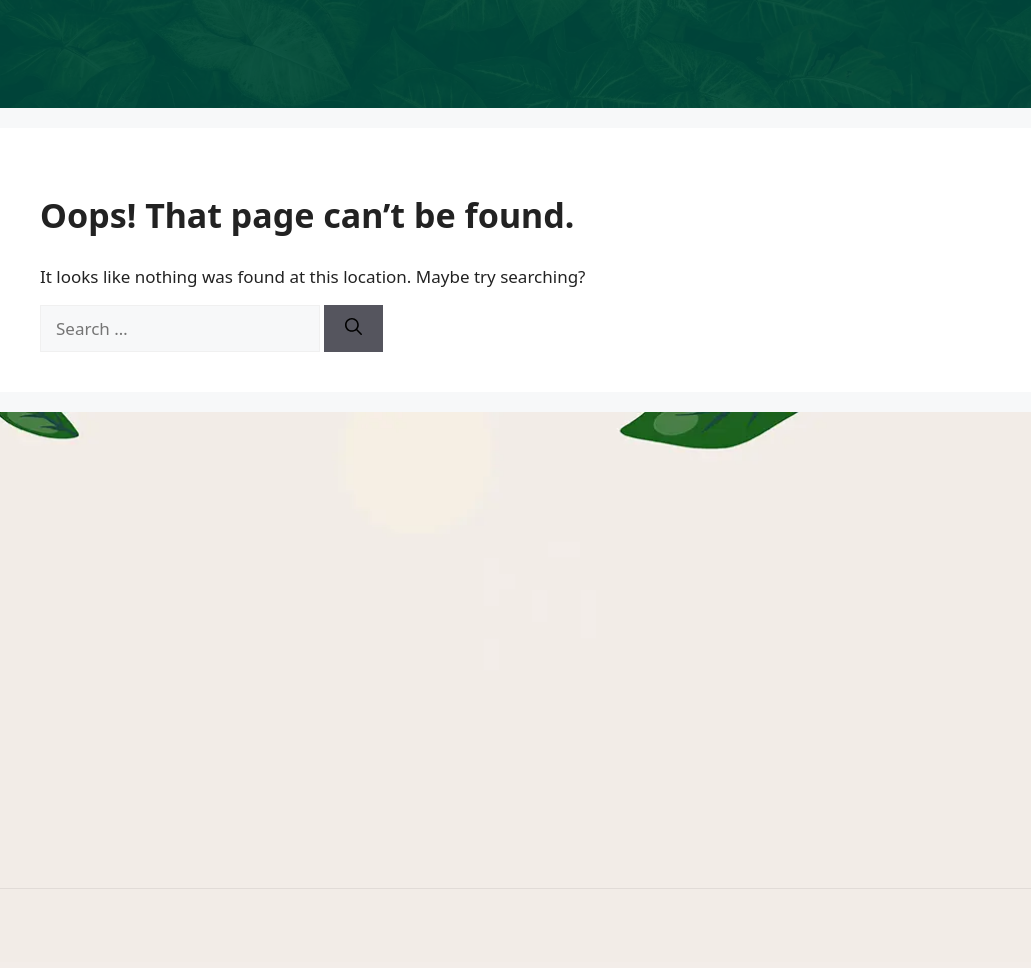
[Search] (353, 329)
